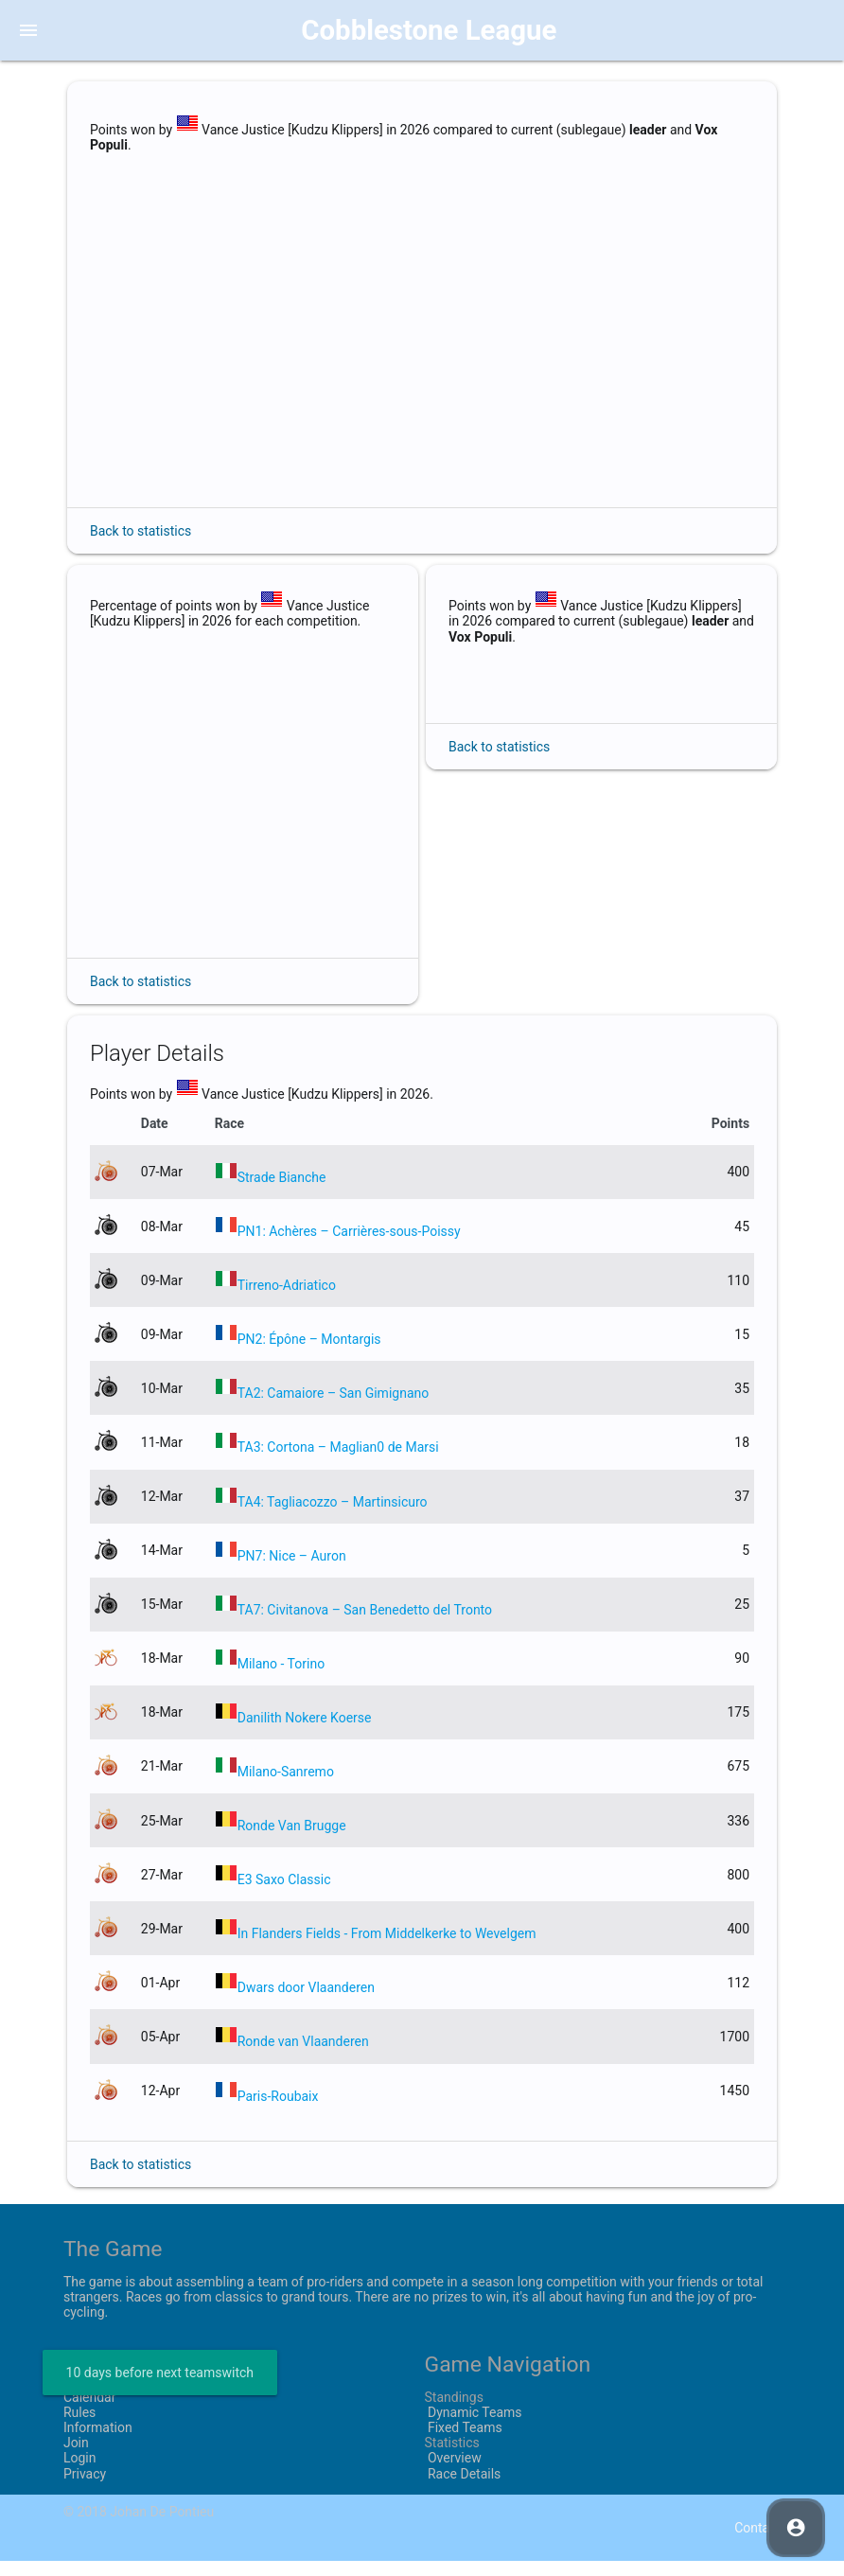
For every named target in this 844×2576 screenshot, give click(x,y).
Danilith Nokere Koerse (304, 1732)
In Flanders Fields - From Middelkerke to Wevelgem (386, 1948)
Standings (454, 2412)
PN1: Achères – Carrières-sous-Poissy (349, 1246)
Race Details (463, 2489)
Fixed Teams (463, 2442)
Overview (453, 2473)
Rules (79, 2427)
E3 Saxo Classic (284, 1894)
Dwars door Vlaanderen (306, 2002)
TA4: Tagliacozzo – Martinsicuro (332, 1517)
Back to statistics (140, 530)
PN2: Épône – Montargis (309, 1354)
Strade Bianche (281, 1192)
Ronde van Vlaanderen (303, 2057)
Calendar (89, 2412)
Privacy (84, 2489)
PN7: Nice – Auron (291, 1571)
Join (76, 2457)
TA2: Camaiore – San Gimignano (333, 1408)
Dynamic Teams (473, 2427)
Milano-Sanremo (285, 1786)
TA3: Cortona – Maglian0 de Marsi (338, 1463)
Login (80, 2473)
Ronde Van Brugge (291, 1840)
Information (97, 2442)
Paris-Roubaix (278, 2111)
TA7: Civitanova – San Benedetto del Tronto (364, 1624)
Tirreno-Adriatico (286, 1300)
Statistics (452, 2457)
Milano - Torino (281, 1678)
